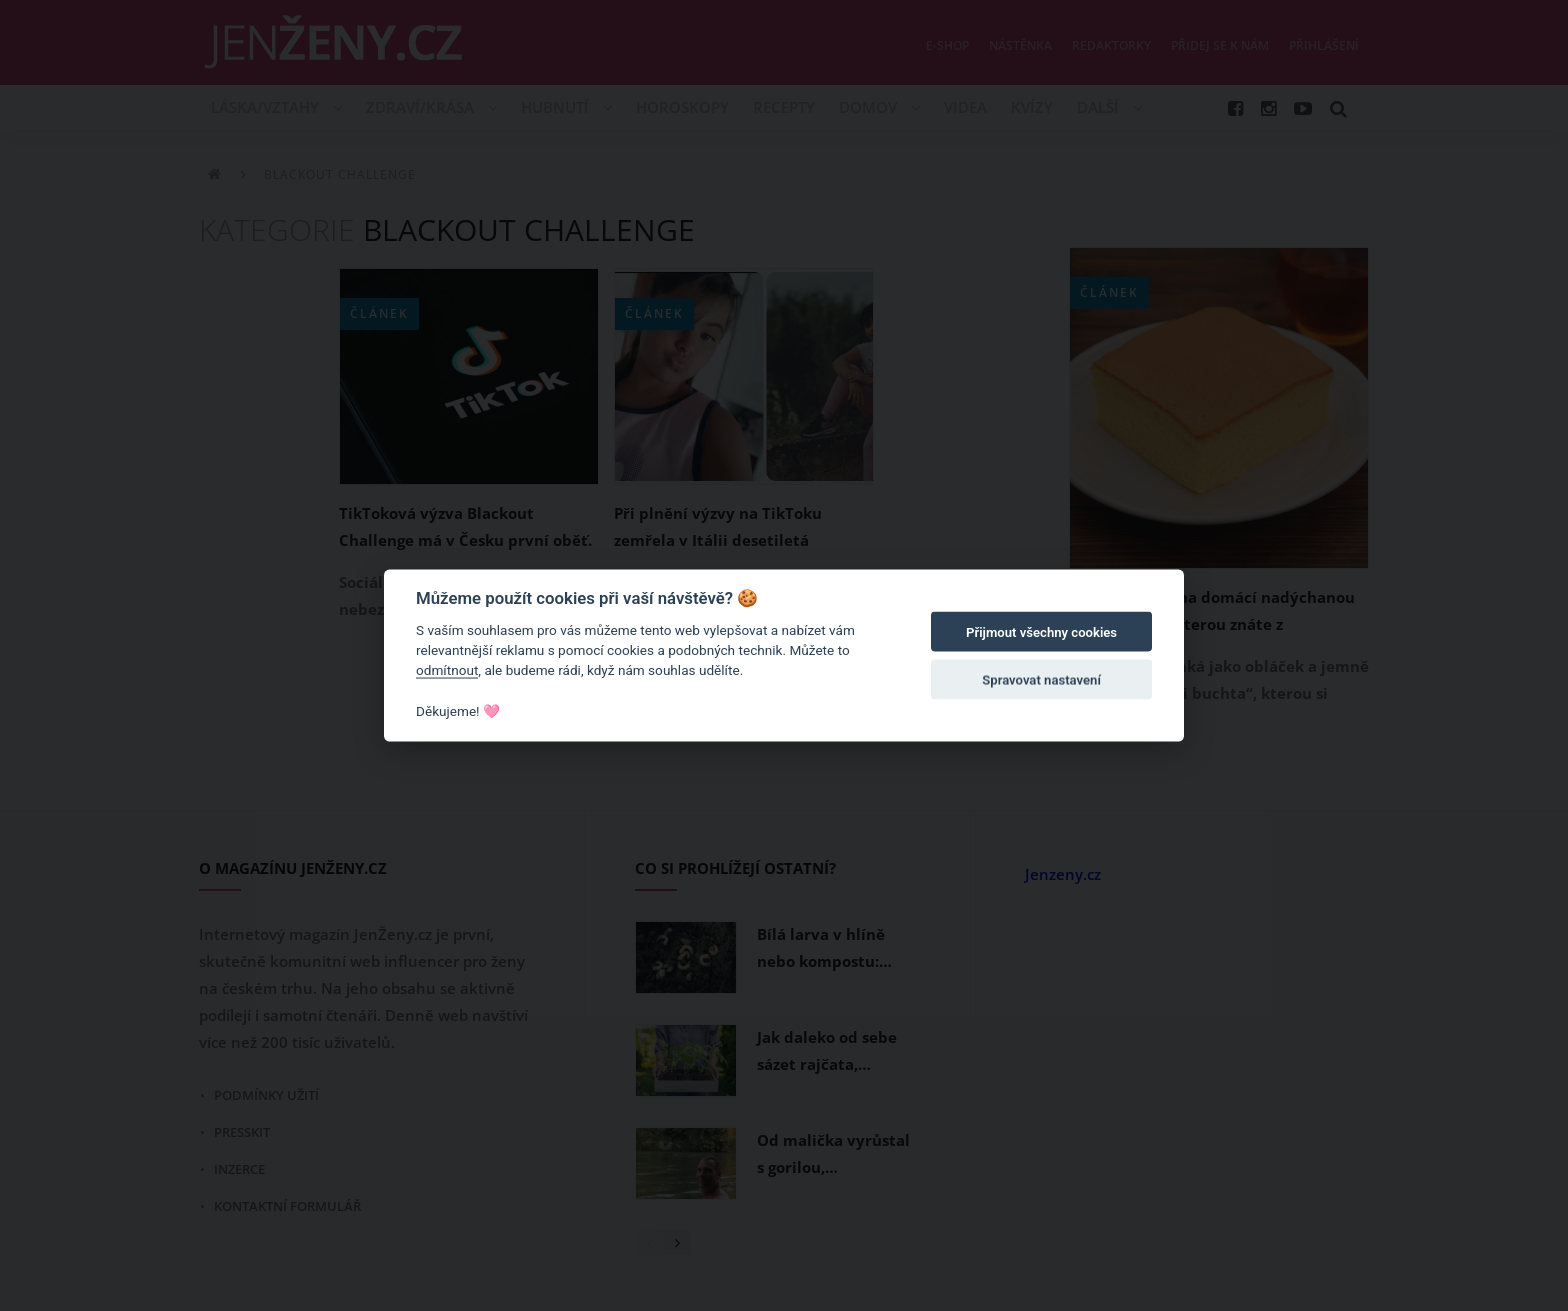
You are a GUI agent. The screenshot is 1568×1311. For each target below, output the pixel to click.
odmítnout (447, 670)
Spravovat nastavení (1041, 680)
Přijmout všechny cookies (1041, 632)
